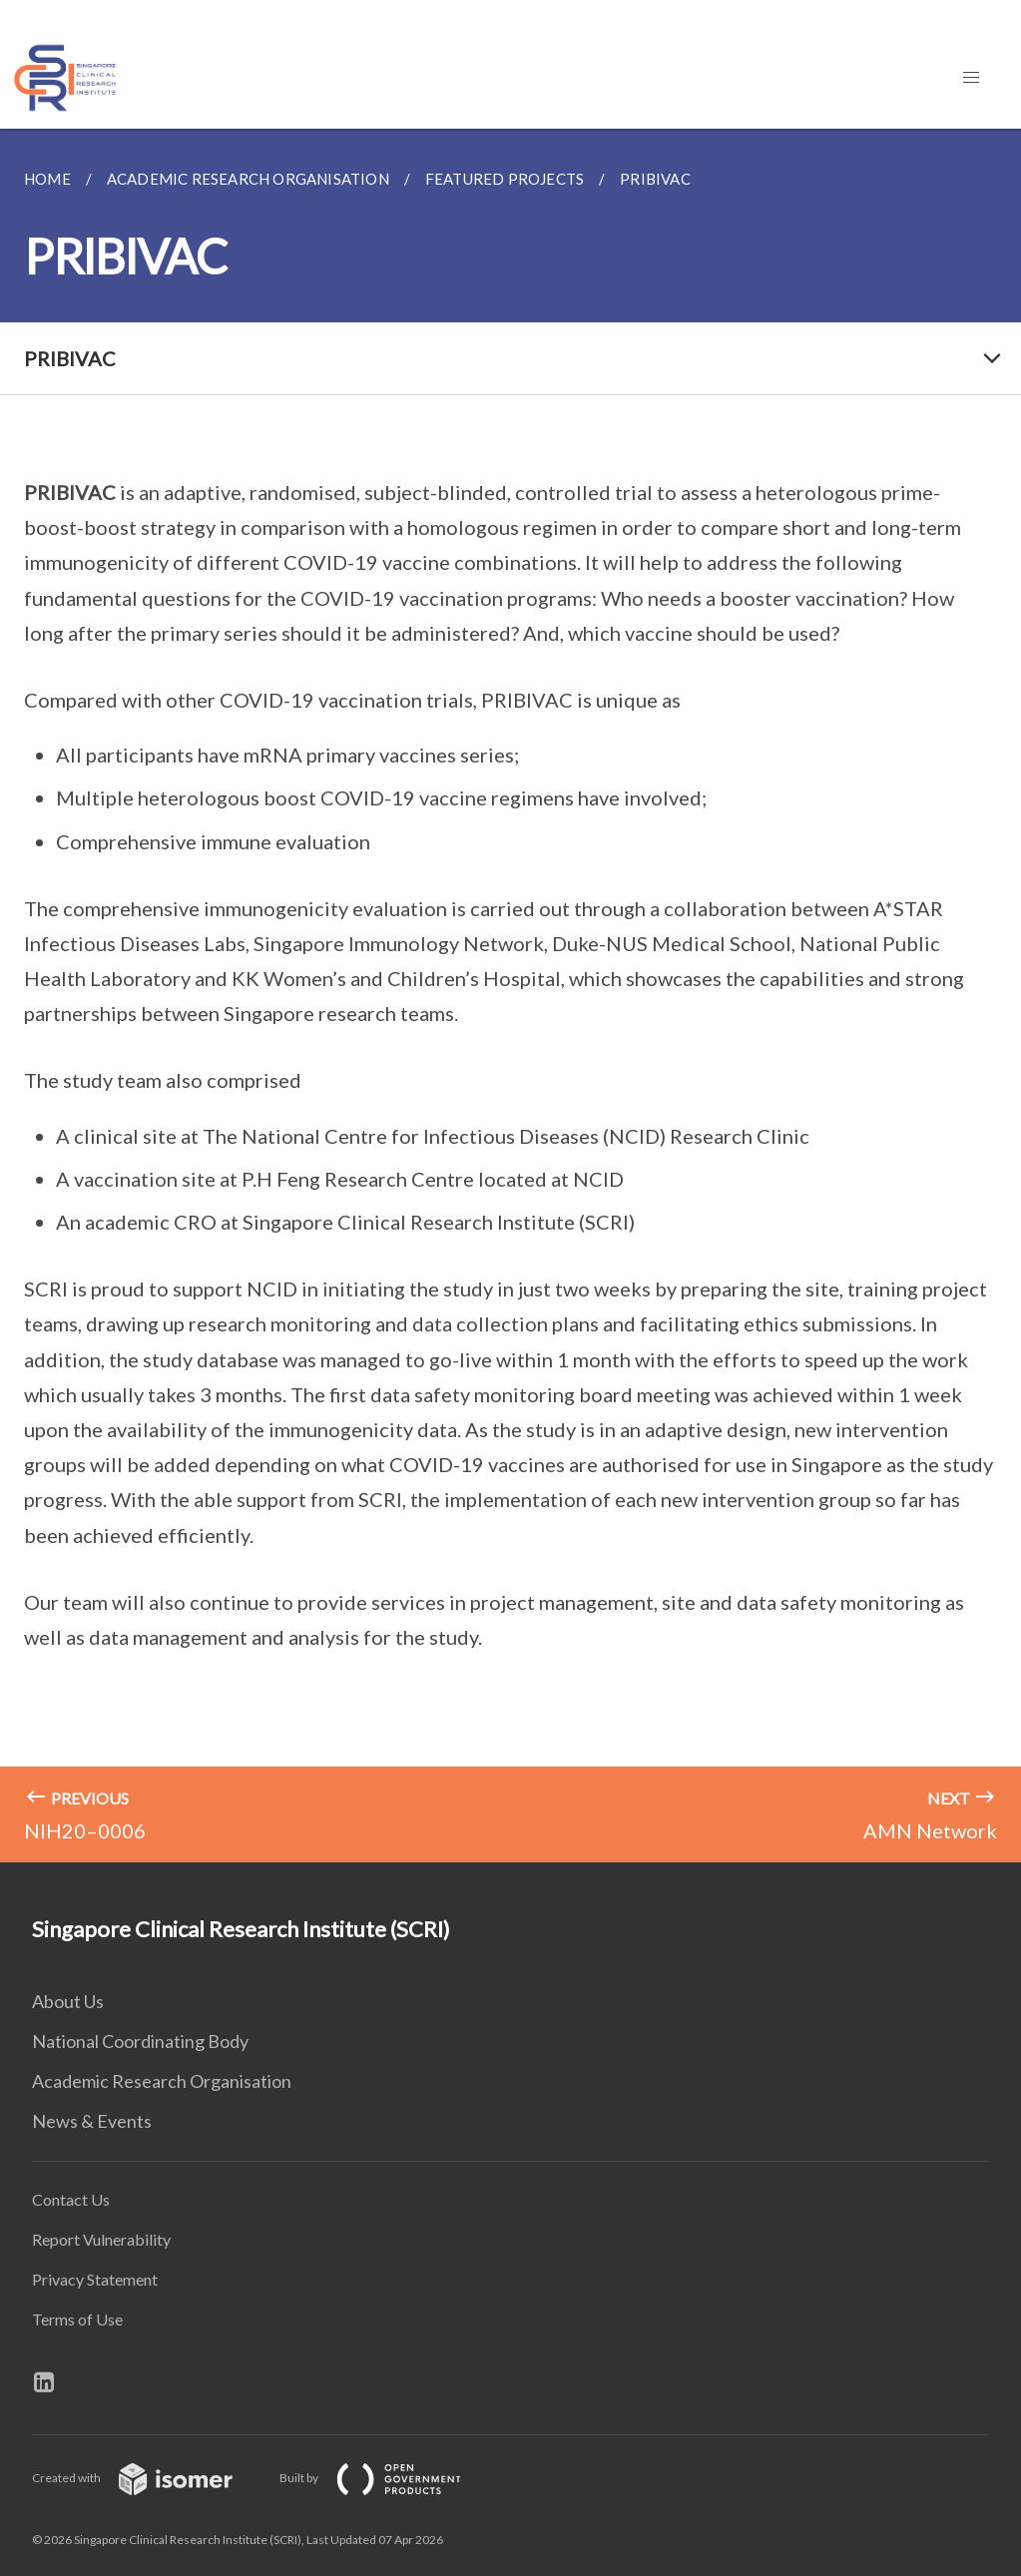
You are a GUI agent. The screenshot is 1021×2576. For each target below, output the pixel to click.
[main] (510, 995)
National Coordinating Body (140, 2041)
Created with (148, 2477)
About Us (68, 2001)
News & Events (92, 2121)
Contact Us (71, 2199)
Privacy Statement (95, 2279)
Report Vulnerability (101, 2239)
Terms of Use (77, 2319)
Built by (386, 2477)
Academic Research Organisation (161, 2081)
